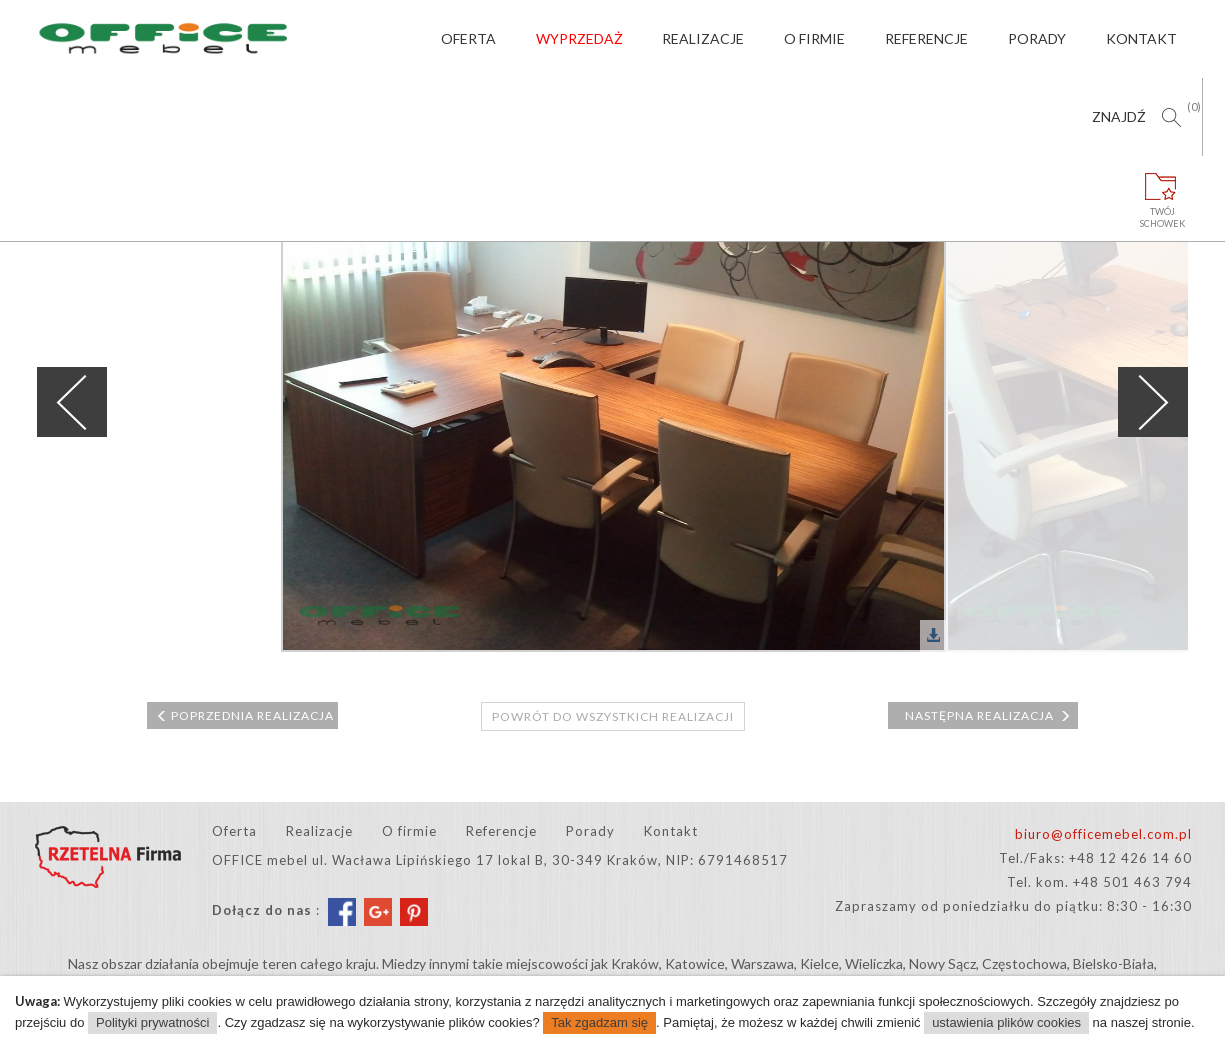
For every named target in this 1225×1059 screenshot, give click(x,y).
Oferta (468, 38)
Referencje (926, 38)
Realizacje (703, 38)
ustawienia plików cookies (1006, 1022)
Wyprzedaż (579, 38)
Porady (1037, 38)
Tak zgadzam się (599, 1022)
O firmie (814, 38)
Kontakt (1141, 38)
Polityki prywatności (152, 1022)
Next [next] (1153, 402)
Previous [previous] (72, 402)
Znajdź (1119, 116)
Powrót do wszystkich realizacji (613, 716)
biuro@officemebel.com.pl (1103, 834)
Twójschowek (1163, 192)
